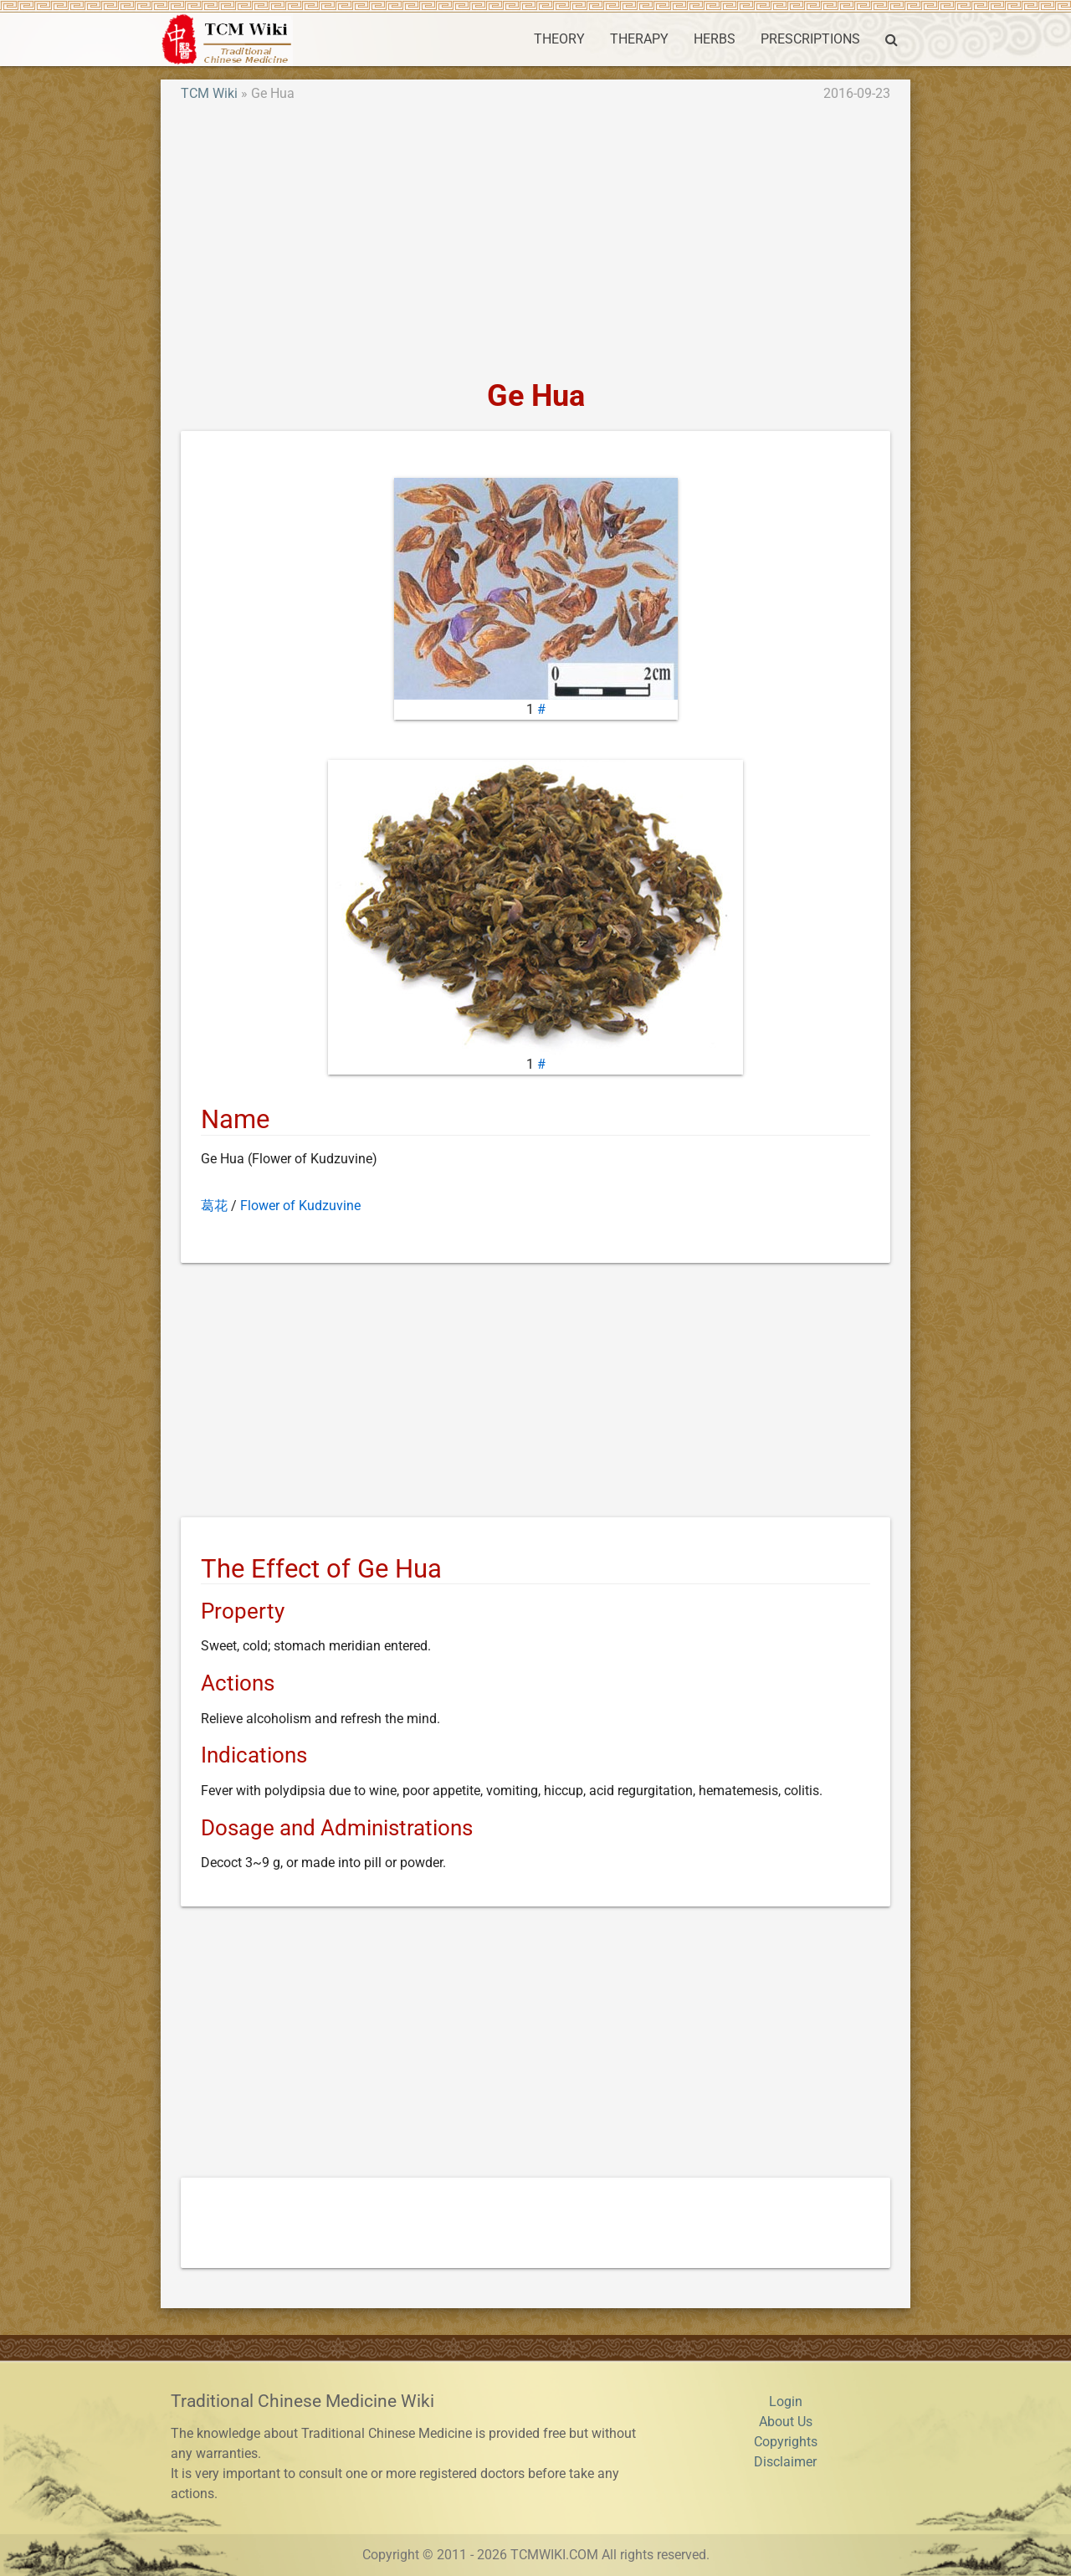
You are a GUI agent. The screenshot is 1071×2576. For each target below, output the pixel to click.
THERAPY (639, 39)
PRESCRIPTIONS (810, 39)
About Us (785, 2422)
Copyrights (785, 2442)
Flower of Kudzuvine (300, 1206)
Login (785, 2401)
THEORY (559, 39)
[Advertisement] (535, 241)
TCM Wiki (209, 93)
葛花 (214, 1206)
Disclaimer (785, 2462)
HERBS (714, 39)
